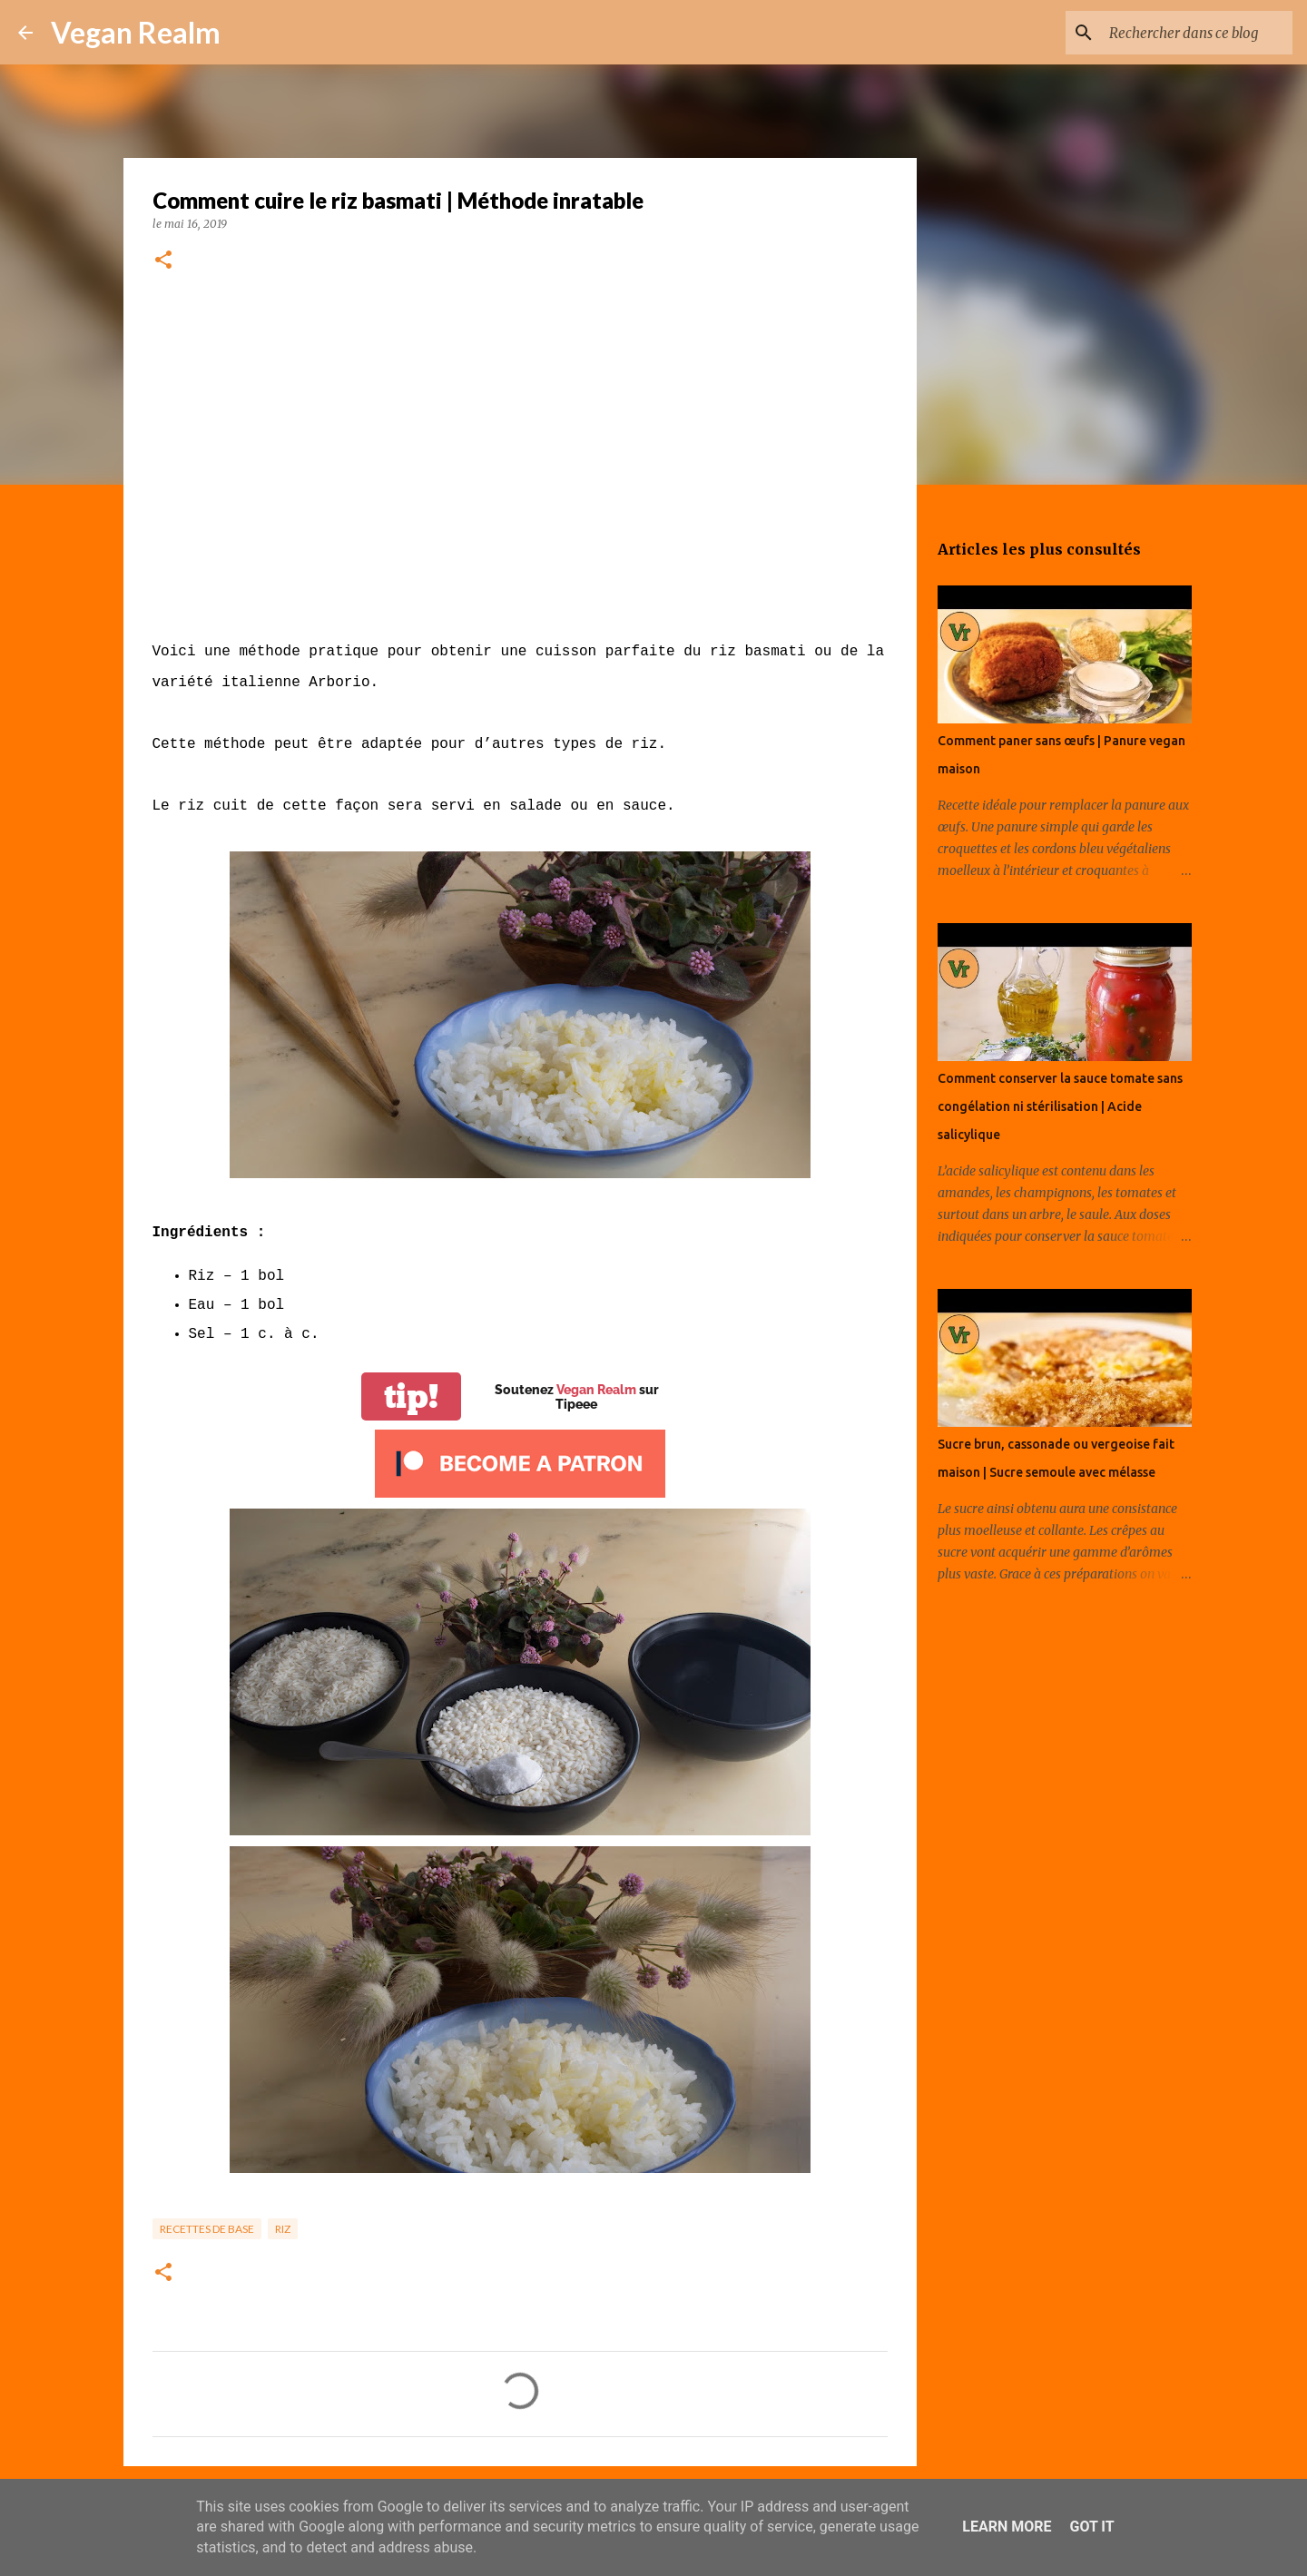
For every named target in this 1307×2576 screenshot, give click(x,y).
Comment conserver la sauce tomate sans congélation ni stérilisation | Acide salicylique (1060, 1106)
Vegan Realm (136, 32)
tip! (411, 1396)
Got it (1091, 2526)
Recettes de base (207, 2229)
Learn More (1006, 2526)
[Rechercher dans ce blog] (1197, 32)
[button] (163, 261)
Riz (282, 2229)
